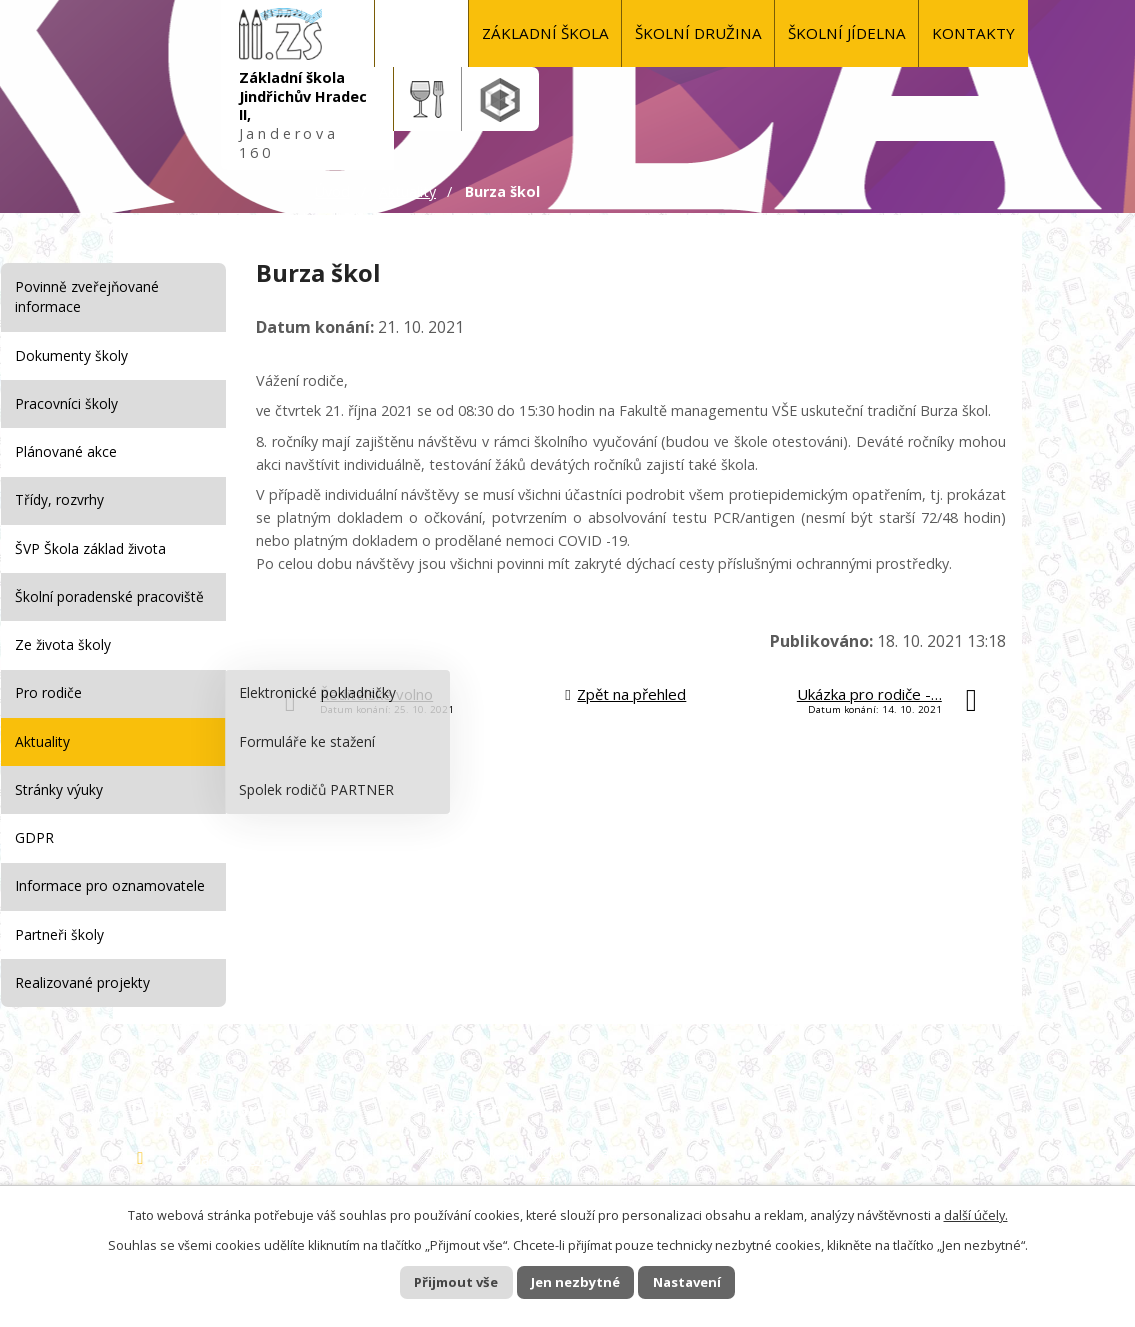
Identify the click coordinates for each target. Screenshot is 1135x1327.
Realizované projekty (82, 982)
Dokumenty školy (71, 355)
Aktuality (407, 191)
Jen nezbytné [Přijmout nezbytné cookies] (575, 1281)
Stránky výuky (59, 789)
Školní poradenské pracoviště (109, 596)
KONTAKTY (973, 33)
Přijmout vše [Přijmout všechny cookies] (437, 1281)
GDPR (34, 837)
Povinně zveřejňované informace (87, 297)
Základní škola (545, 33)
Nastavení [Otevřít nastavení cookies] (706, 1281)
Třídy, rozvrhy (59, 499)
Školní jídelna (847, 33)
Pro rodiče (48, 692)
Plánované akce (66, 451)
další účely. (976, 1213)
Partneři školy (59, 934)
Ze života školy (63, 644)
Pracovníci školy (66, 403)
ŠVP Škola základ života (90, 548)
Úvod (422, 33)
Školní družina (698, 33)
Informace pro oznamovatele (110, 885)
